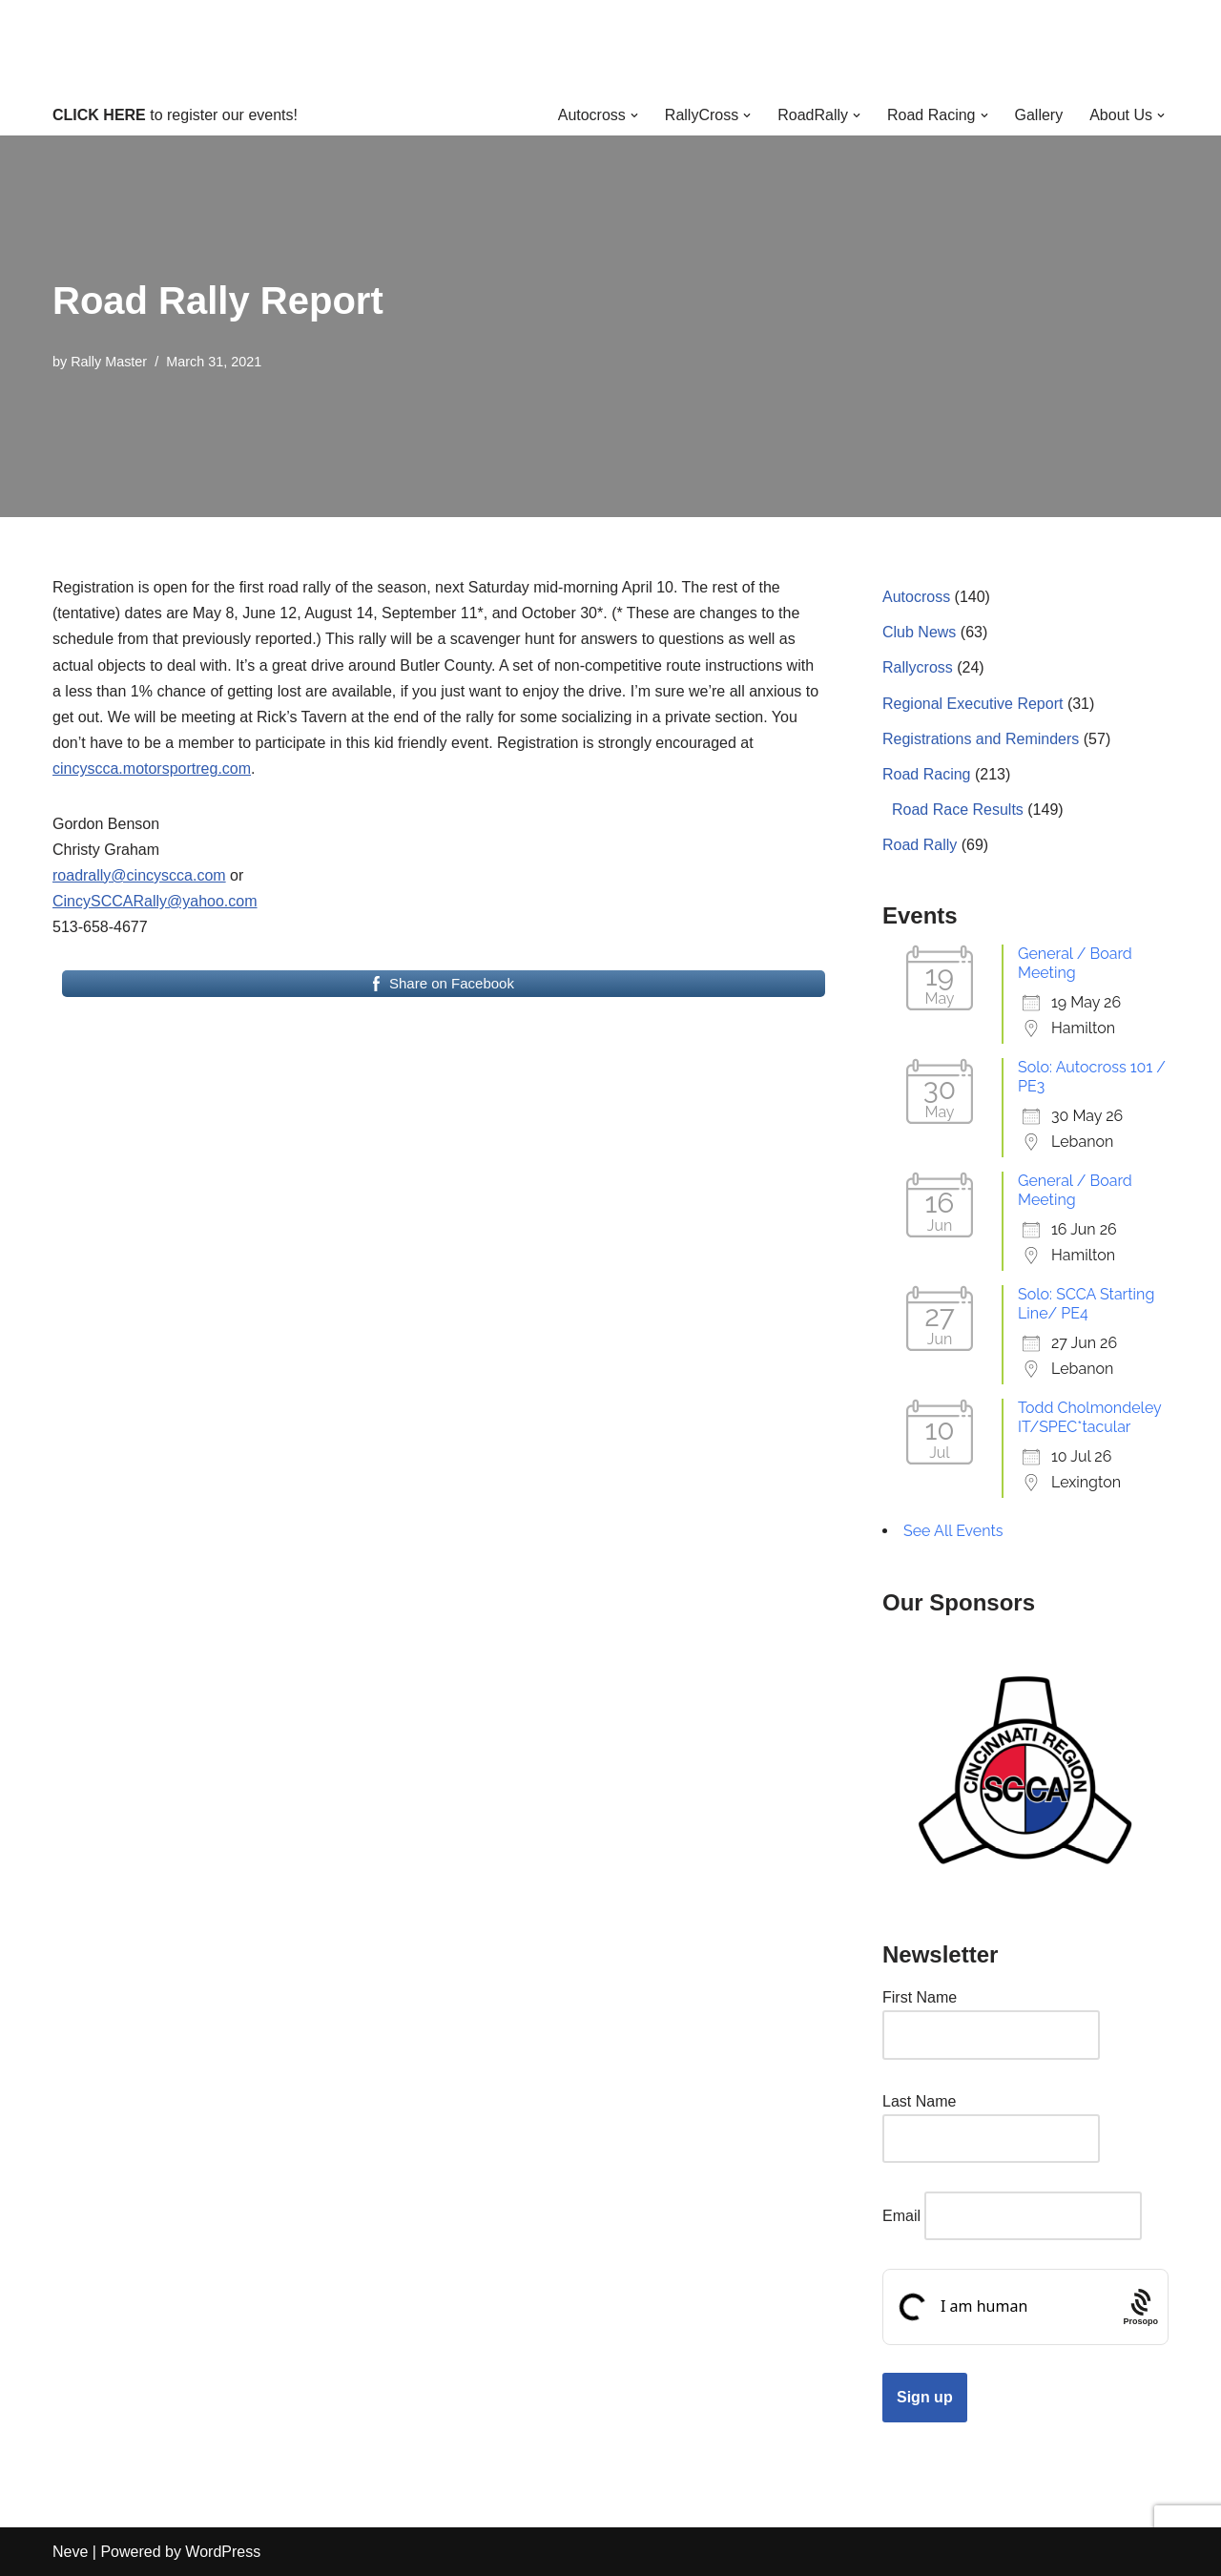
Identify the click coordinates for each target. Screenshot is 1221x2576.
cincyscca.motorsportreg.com (151, 768)
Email (901, 2216)
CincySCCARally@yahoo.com (155, 901)
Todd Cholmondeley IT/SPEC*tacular (1089, 1417)
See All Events (953, 1531)
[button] (634, 115)
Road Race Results (958, 809)
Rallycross (917, 667)
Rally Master (109, 361)
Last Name (919, 2101)
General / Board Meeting (1075, 963)
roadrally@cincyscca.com (139, 875)
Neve (70, 2552)
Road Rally (919, 845)
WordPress (222, 2552)
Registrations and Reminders (980, 739)
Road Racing (926, 774)
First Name (919, 1997)
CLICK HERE (99, 115)
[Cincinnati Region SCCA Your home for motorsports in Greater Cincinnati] (611, 47)
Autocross (916, 597)
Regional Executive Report (972, 704)
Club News (919, 632)
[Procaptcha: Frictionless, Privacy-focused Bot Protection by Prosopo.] (1140, 2307)
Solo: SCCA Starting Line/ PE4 (1086, 1303)
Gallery (1039, 115)
